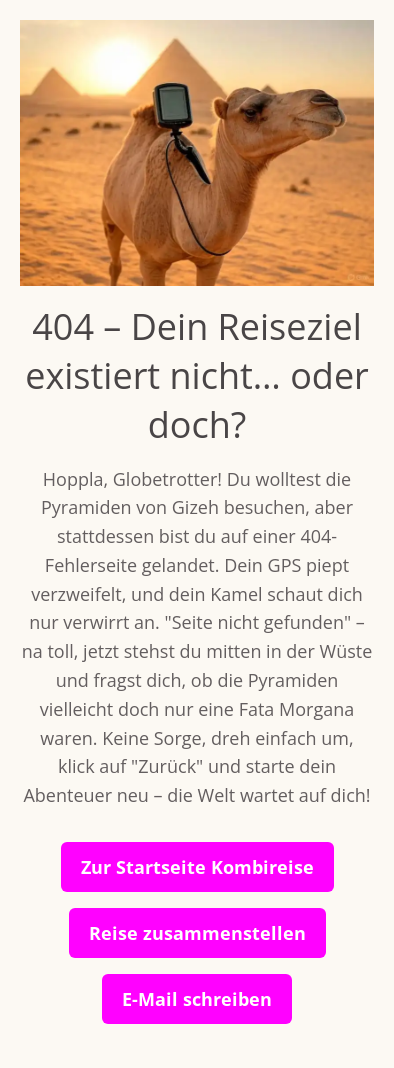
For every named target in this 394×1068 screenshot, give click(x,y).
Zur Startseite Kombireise (197, 867)
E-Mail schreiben (197, 999)
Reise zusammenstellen (197, 933)
